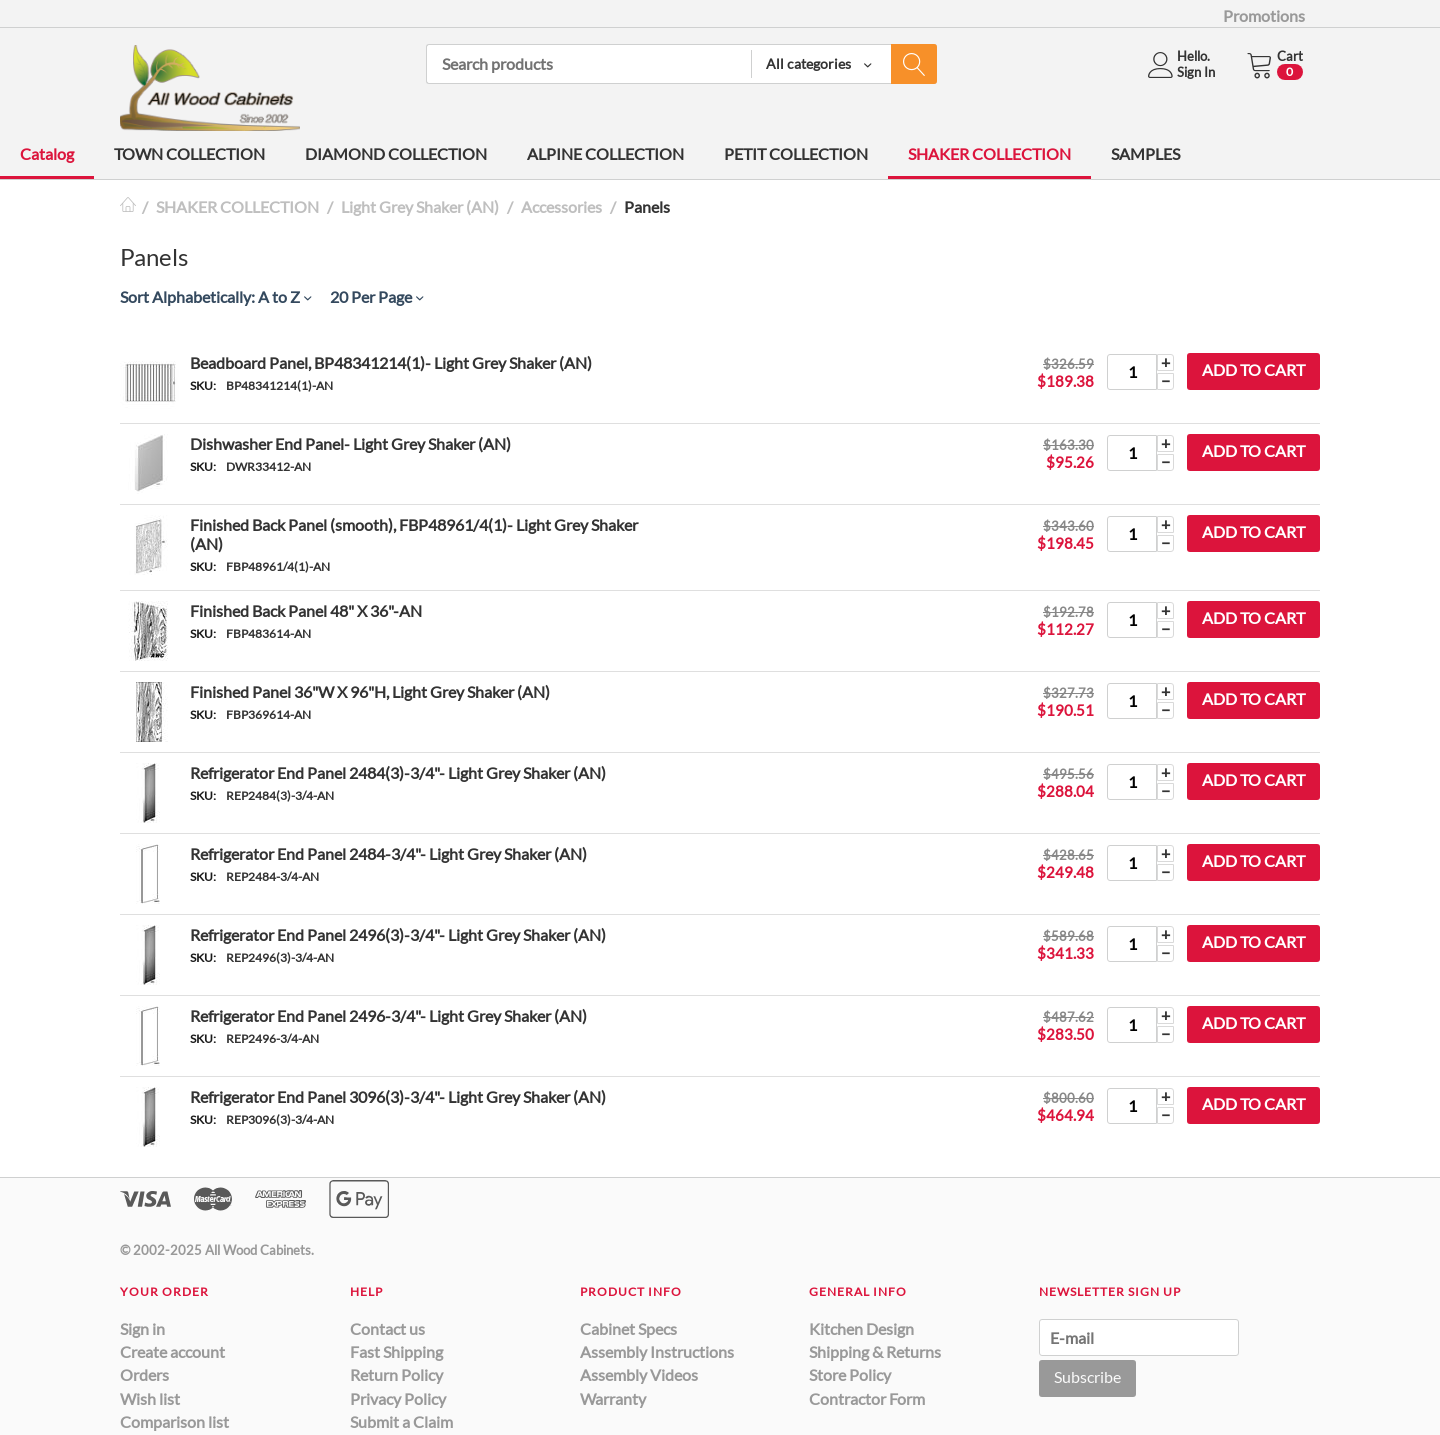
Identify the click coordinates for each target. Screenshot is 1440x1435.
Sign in (142, 1328)
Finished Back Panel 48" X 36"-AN (306, 610)
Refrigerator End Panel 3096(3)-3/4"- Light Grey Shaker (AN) (398, 1096)
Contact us (387, 1328)
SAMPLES (1145, 153)
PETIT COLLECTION (796, 153)
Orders (144, 1374)
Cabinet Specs (628, 1328)
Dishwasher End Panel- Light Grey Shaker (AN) (350, 443)
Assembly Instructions (657, 1351)
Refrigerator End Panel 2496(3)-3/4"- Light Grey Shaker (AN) (398, 934)
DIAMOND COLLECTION (396, 153)
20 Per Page (376, 296)
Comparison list (174, 1421)
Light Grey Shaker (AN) (420, 206)
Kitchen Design (861, 1328)
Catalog (47, 153)
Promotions (1264, 15)
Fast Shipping (396, 1351)
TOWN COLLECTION (189, 153)
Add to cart (1253, 369)
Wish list (150, 1398)
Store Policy (850, 1374)
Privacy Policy (398, 1398)
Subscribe (1087, 1376)
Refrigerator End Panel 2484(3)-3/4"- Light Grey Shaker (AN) (398, 772)
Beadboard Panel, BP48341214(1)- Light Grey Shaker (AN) (391, 362)
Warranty (613, 1398)
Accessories (561, 206)
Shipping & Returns (875, 1351)
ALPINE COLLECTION (605, 153)
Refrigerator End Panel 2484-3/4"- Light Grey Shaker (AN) (388, 853)
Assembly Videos (639, 1374)
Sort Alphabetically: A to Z (215, 296)
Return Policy (396, 1374)
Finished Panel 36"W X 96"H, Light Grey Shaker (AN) (370, 691)
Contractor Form (867, 1398)
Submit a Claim (401, 1421)
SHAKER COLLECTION (989, 153)
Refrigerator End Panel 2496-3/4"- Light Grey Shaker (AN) (388, 1015)
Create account (172, 1351)
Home (128, 206)
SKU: (203, 385)
